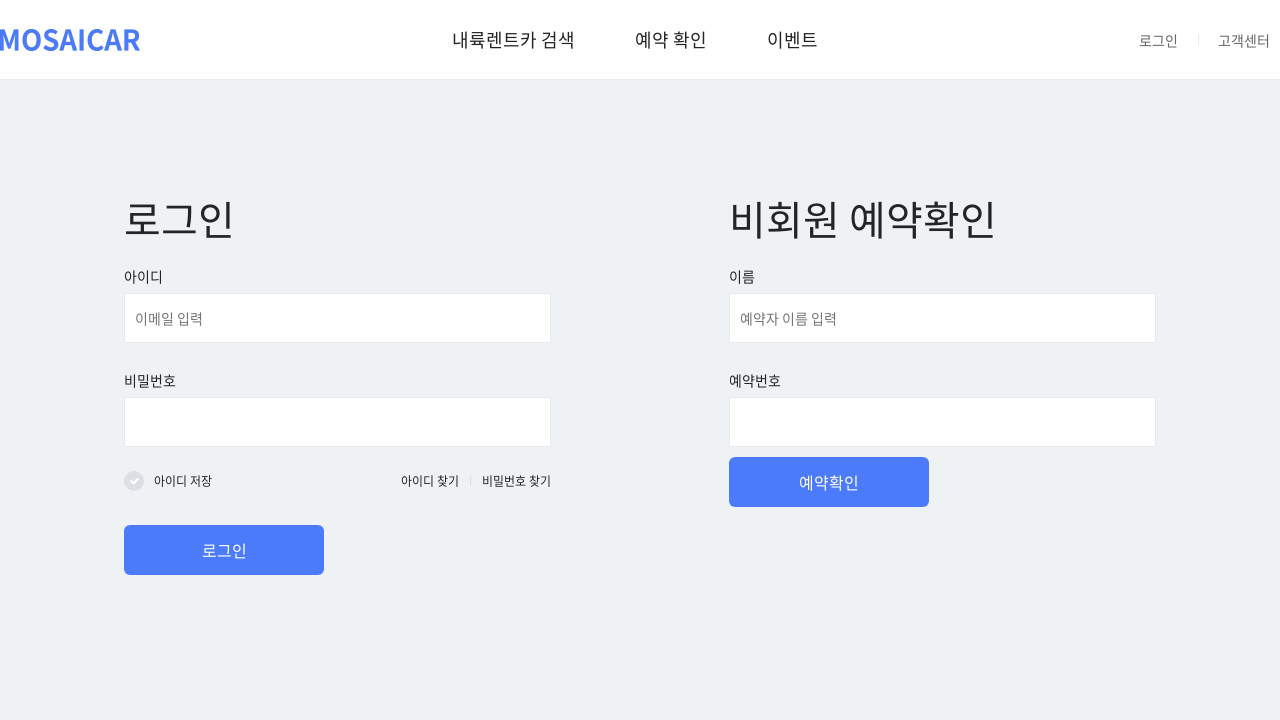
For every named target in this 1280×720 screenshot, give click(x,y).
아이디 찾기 (430, 481)
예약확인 (829, 482)
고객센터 (1244, 40)
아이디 (143, 276)
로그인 (1158, 40)
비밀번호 (150, 380)
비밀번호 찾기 (516, 481)
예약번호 (755, 380)
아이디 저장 (183, 481)
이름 (742, 276)
